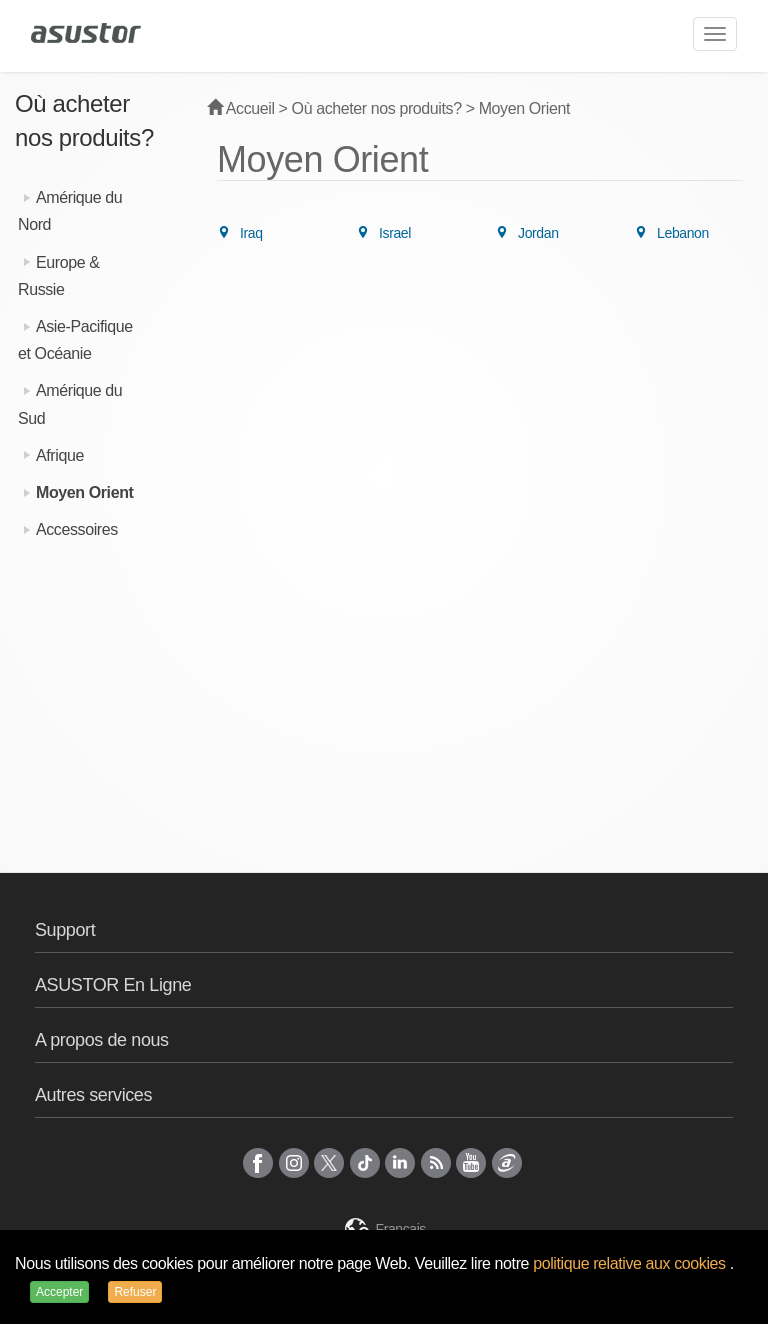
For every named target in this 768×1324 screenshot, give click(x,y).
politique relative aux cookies (631, 1263)
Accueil (241, 108)
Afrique (60, 455)
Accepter (59, 1292)
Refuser (135, 1292)
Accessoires (77, 529)
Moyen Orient (84, 492)
